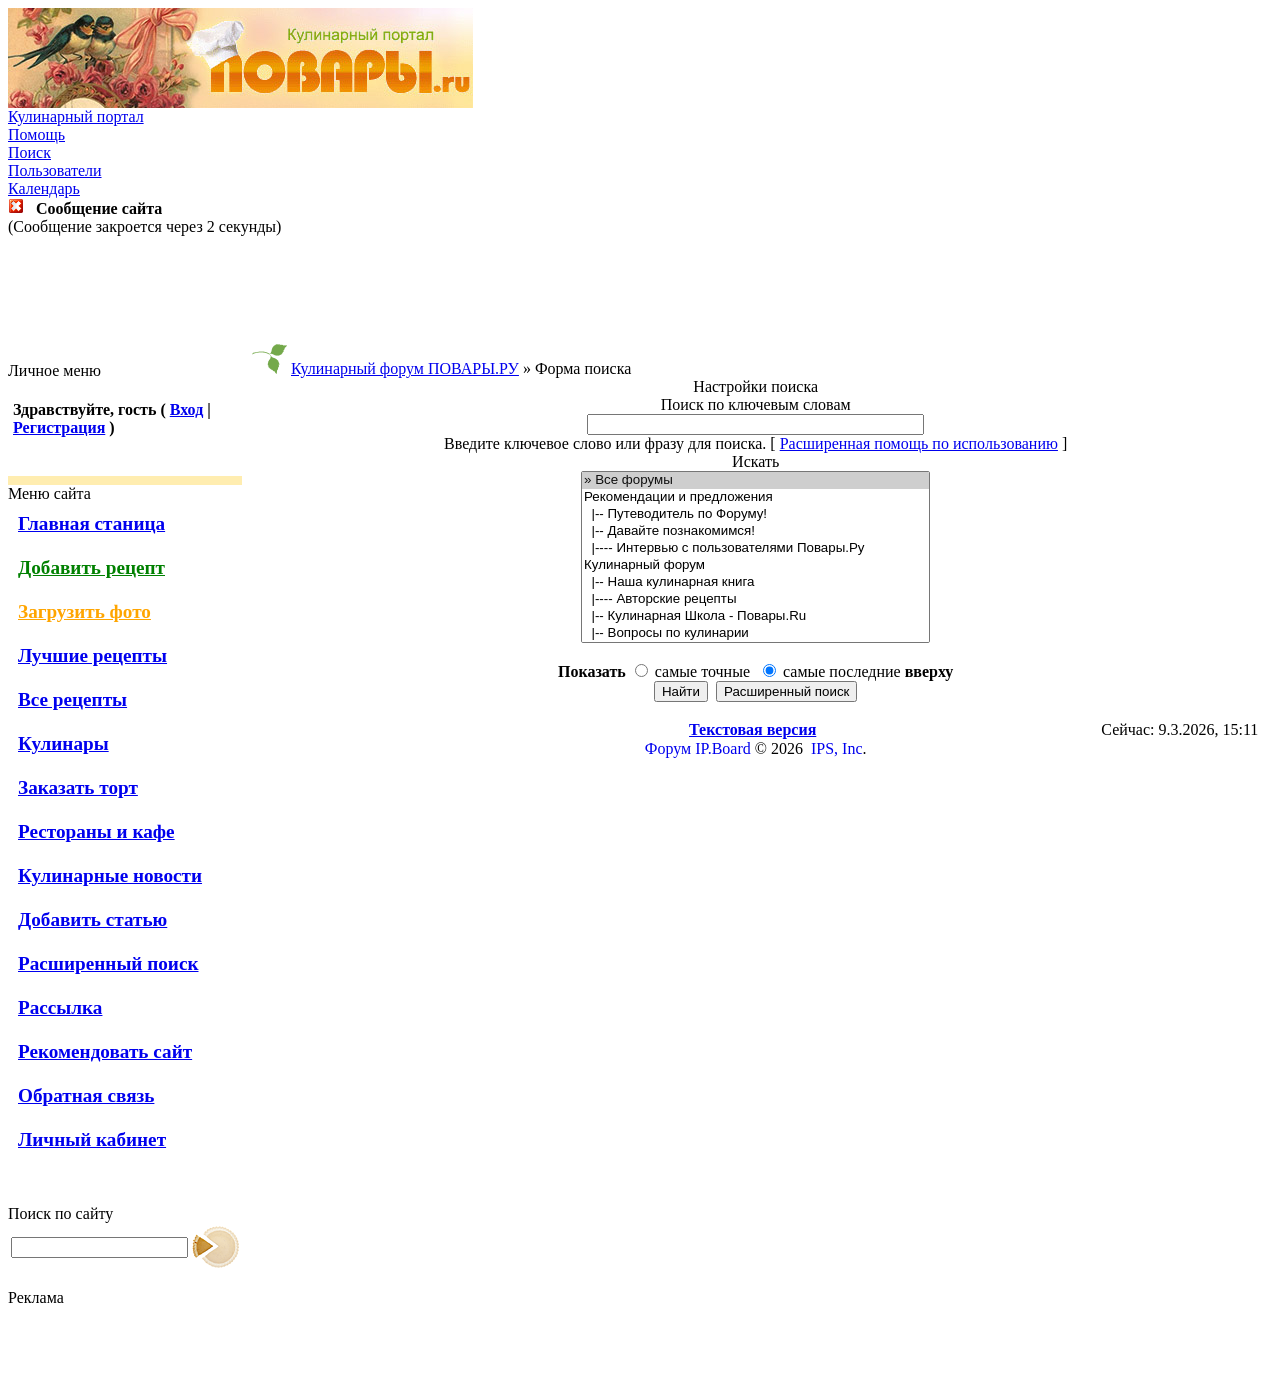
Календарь (44, 188)
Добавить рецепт (91, 567)
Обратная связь (86, 1095)
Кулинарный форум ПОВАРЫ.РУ (405, 368)
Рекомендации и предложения (755, 497)
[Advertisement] (640, 299)
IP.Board (723, 748)
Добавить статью (92, 919)
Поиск (29, 152)
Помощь (36, 134)
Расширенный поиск (108, 963)
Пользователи (55, 170)
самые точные (702, 671)
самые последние (868, 671)
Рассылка (60, 1007)
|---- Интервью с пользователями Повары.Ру (755, 548)
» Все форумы (755, 480)
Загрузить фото (84, 611)
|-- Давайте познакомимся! (755, 531)
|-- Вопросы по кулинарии (755, 633)
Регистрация (59, 427)
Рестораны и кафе (96, 831)
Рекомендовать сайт (105, 1051)
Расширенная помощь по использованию (919, 443)
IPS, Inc (837, 748)
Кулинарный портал (76, 116)
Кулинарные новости (110, 875)
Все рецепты (72, 699)
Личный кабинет (92, 1139)
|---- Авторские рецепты (755, 599)
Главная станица (91, 523)
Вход (186, 409)
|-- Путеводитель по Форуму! (755, 514)
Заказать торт (78, 787)
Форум (668, 748)
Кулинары (63, 743)
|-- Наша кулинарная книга (755, 582)
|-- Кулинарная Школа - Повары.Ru (755, 616)
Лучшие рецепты (92, 655)
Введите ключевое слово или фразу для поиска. (605, 443)
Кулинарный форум (755, 565)
